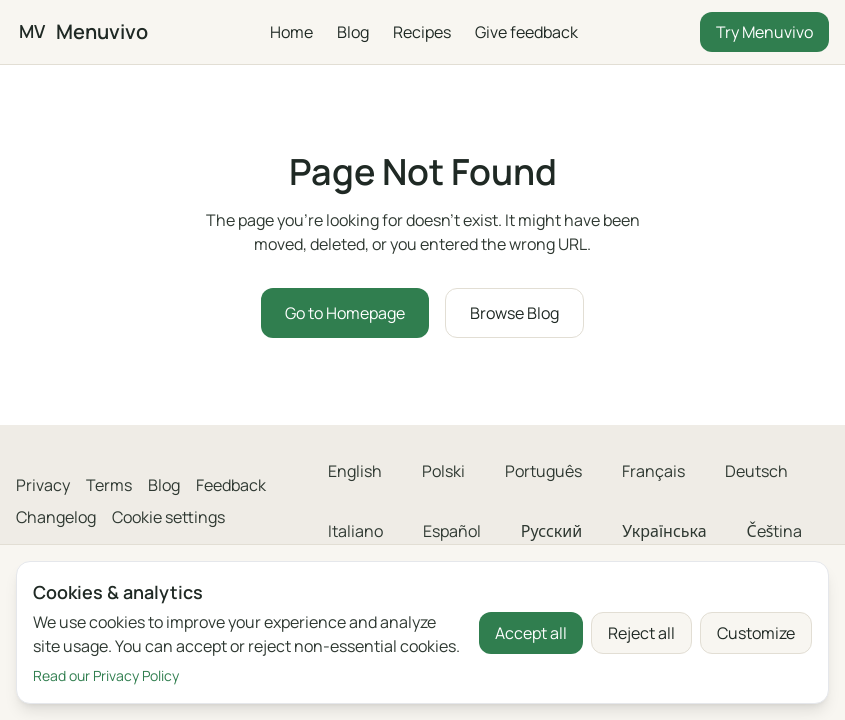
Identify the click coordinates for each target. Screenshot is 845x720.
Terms (109, 485)
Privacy (43, 485)
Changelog (56, 517)
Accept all (531, 633)
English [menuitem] (355, 471)
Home (291, 32)
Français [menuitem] (653, 471)
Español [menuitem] (452, 531)
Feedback (231, 485)
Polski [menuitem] (443, 471)
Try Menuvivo (764, 32)
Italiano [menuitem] (355, 531)
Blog (353, 32)
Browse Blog (514, 313)
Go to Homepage (345, 313)
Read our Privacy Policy (106, 675)
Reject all (641, 633)
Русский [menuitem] (551, 531)
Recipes (422, 32)
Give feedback (526, 32)
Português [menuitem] (543, 471)
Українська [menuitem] (664, 531)
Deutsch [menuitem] (756, 471)
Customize (756, 633)
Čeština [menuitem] (775, 531)
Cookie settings (168, 517)
